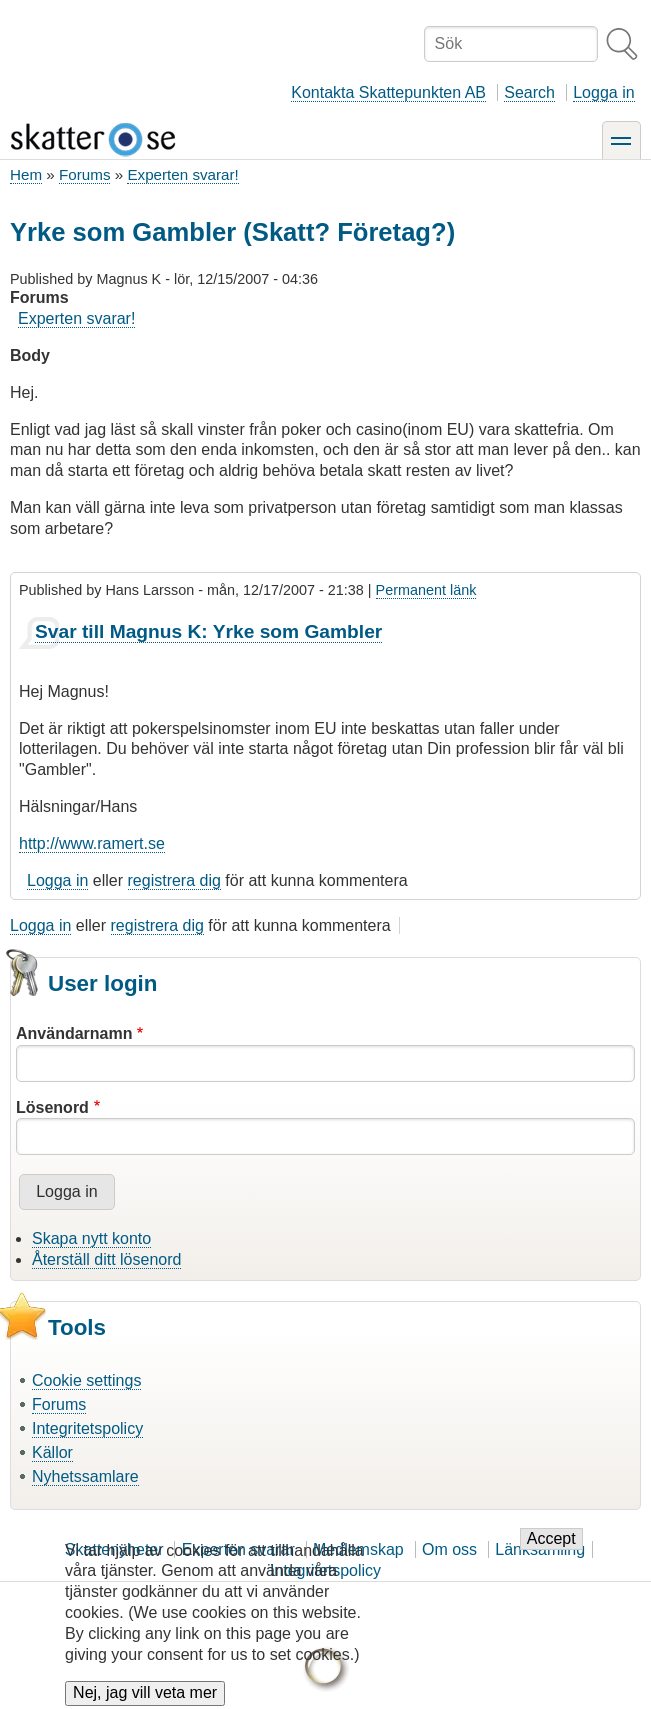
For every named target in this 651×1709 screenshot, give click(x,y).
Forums (84, 174)
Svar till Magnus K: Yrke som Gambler (208, 631)
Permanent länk (426, 590)
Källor (52, 1452)
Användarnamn (74, 1033)
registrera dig (174, 880)
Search (529, 92)
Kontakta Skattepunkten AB (388, 92)
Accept (551, 1552)
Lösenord (52, 1107)
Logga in (603, 92)
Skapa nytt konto (91, 1238)
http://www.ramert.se (92, 843)
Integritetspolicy (87, 1428)
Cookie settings (86, 1380)
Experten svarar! (182, 174)
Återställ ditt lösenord (106, 1259)
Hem (26, 174)
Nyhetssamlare (85, 1476)
